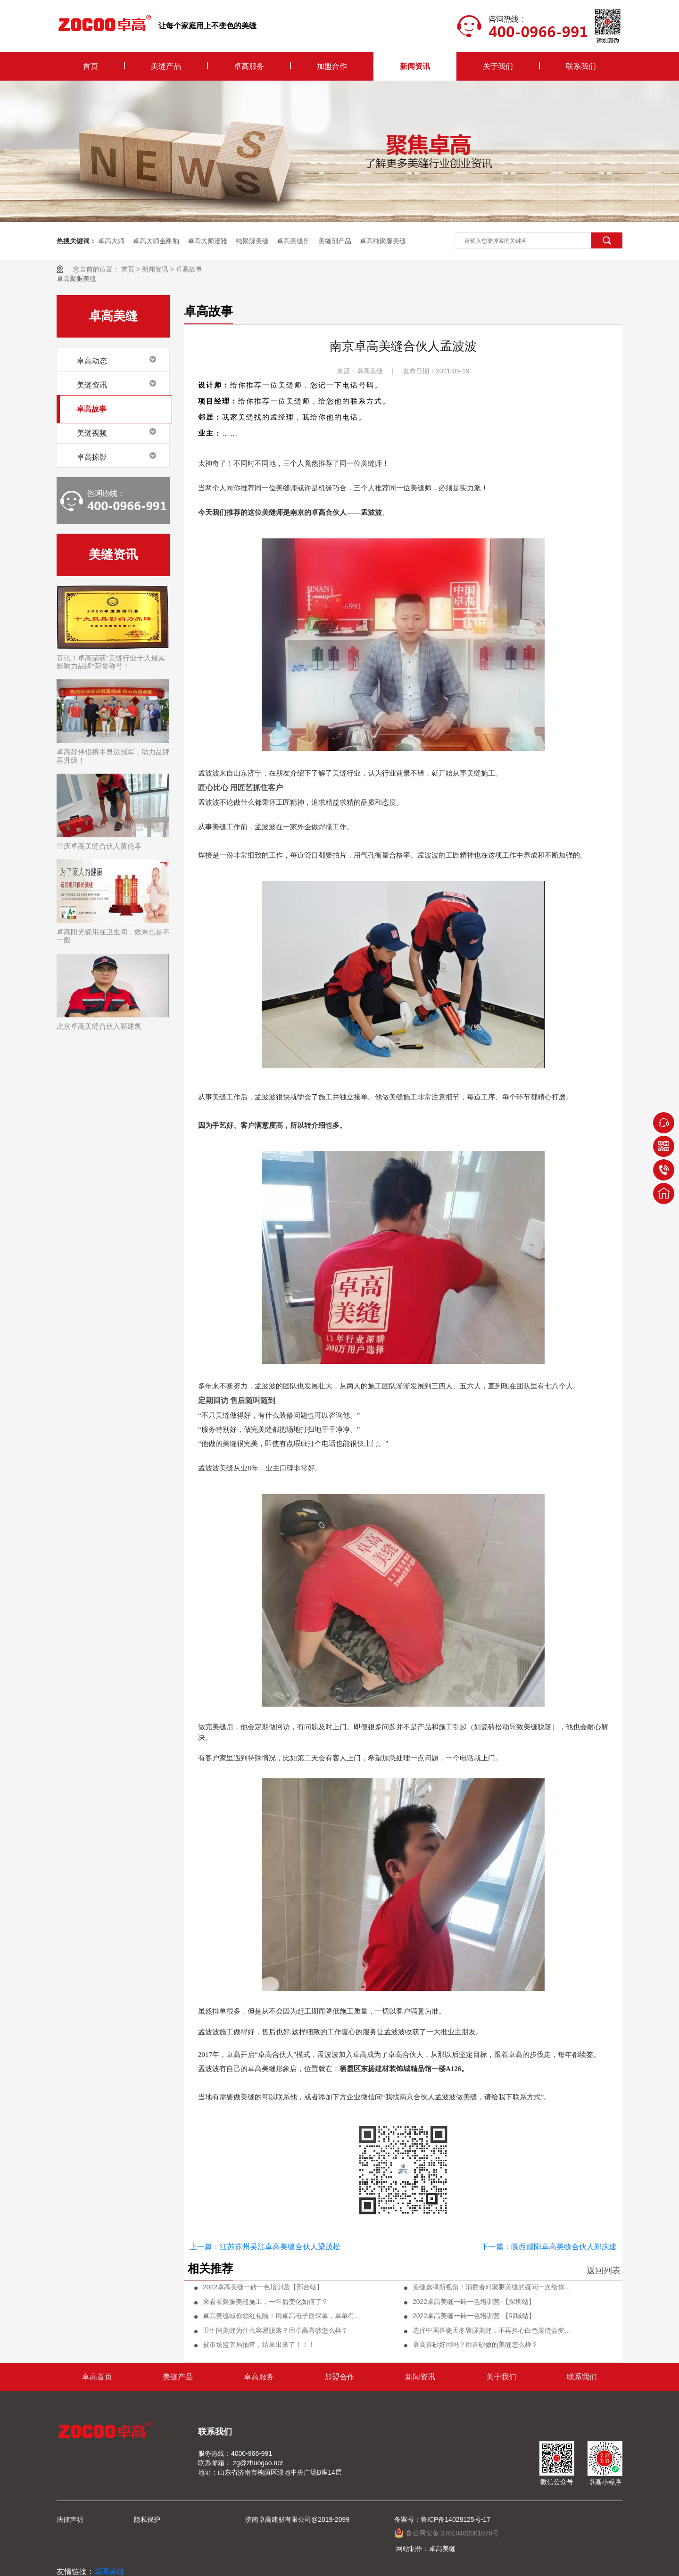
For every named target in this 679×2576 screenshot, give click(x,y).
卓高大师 (111, 241)
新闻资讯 (415, 66)
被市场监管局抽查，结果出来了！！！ (259, 2344)
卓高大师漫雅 (207, 241)
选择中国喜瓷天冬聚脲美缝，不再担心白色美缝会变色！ (492, 2330)
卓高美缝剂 (293, 241)
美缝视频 (92, 433)
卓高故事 (189, 269)
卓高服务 (249, 66)
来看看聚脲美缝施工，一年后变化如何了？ (265, 2301)
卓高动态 (92, 361)
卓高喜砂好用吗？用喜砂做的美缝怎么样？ (475, 2344)
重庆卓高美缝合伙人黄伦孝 (99, 846)
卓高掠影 (92, 457)
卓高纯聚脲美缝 (383, 241)
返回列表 (604, 2270)
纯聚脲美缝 (252, 241)
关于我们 (498, 66)
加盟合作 (332, 66)
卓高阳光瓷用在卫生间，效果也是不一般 (113, 936)
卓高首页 (97, 2377)
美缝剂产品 (334, 241)
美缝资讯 (92, 385)
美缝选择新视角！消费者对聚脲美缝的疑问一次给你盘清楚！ (492, 2287)
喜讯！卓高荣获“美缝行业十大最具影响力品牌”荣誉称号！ (111, 662)
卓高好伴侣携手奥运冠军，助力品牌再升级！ (113, 756)
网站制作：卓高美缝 (425, 2548)
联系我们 (581, 66)
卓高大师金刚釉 (156, 241)
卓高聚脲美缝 (76, 278)
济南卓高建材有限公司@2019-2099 (297, 2519)
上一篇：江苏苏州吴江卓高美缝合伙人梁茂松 (265, 2247)
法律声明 (70, 2519)
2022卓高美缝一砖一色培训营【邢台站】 (263, 2287)
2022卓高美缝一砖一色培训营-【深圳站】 (474, 2301)
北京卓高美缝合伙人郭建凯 (99, 1026)
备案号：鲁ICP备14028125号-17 (442, 2519)
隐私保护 (147, 2519)
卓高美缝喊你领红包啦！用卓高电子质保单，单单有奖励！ (282, 2316)
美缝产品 (166, 66)
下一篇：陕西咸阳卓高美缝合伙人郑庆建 (549, 2247)
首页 (90, 66)
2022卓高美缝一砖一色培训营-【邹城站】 (474, 2316)
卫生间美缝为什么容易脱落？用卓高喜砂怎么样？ (275, 2330)
